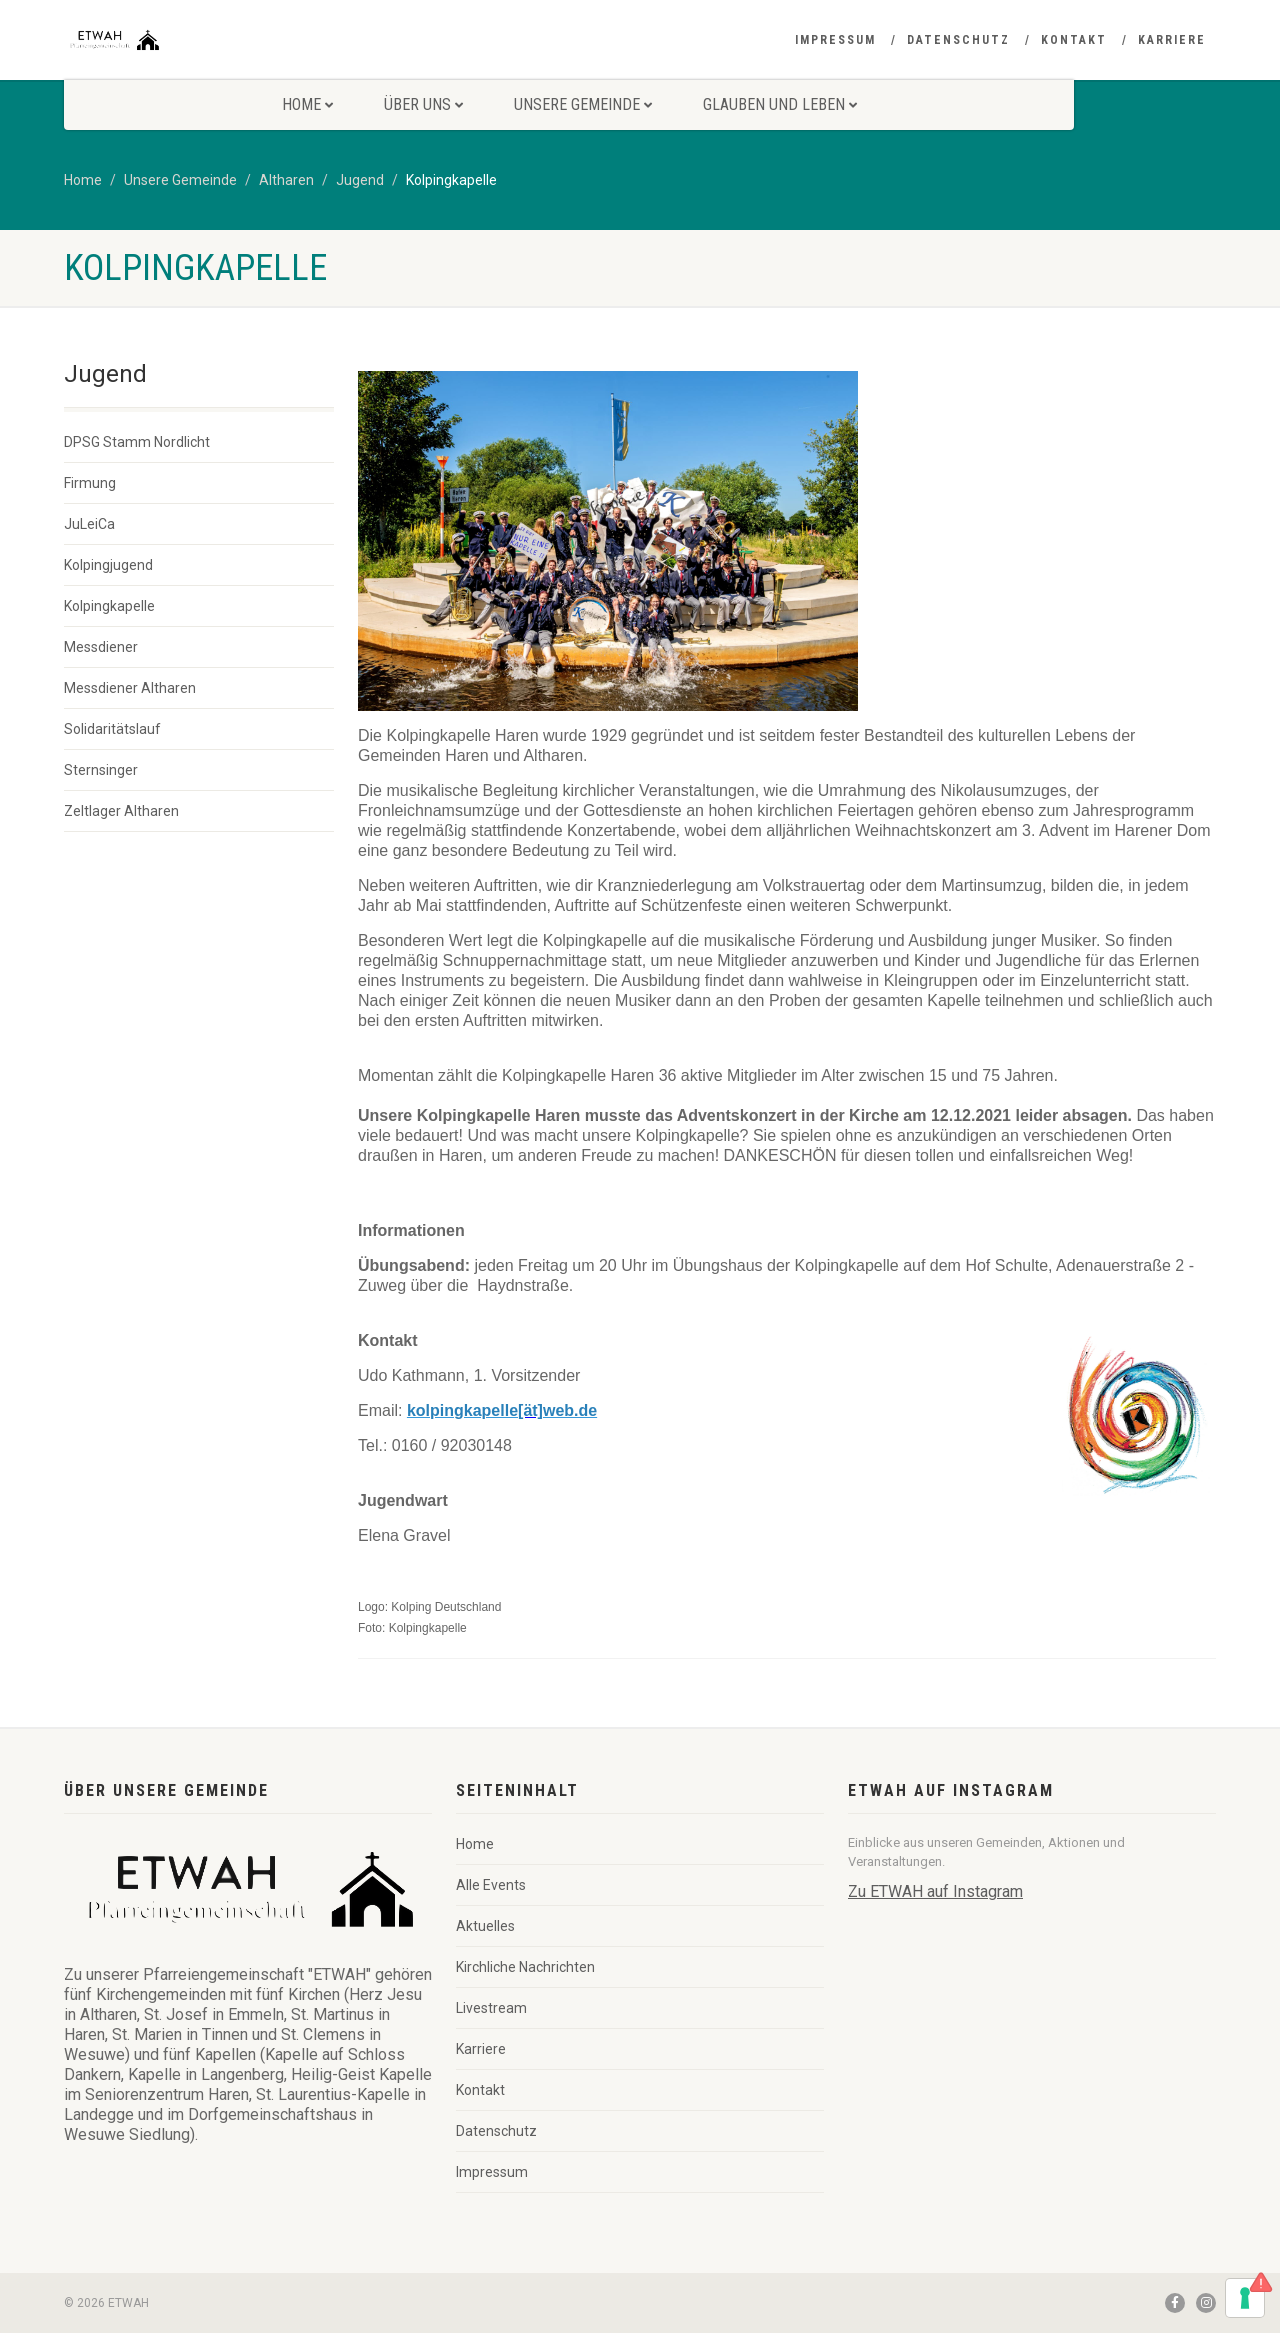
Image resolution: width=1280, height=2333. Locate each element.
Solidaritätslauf (112, 729)
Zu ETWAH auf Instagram (935, 1891)
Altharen (286, 180)
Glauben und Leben (780, 104)
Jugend (360, 180)
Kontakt (1074, 40)
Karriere (1172, 40)
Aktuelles (485, 1926)
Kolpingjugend (108, 565)
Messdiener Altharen (130, 688)
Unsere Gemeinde (583, 104)
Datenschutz (958, 40)
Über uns (423, 104)
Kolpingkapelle (109, 606)
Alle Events (491, 1885)
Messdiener (101, 647)
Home (307, 104)
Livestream (491, 2008)
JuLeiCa (89, 524)
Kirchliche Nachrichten (525, 1967)
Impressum (835, 40)
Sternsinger (101, 770)
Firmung (90, 483)
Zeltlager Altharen (121, 811)
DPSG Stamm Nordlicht (137, 442)
